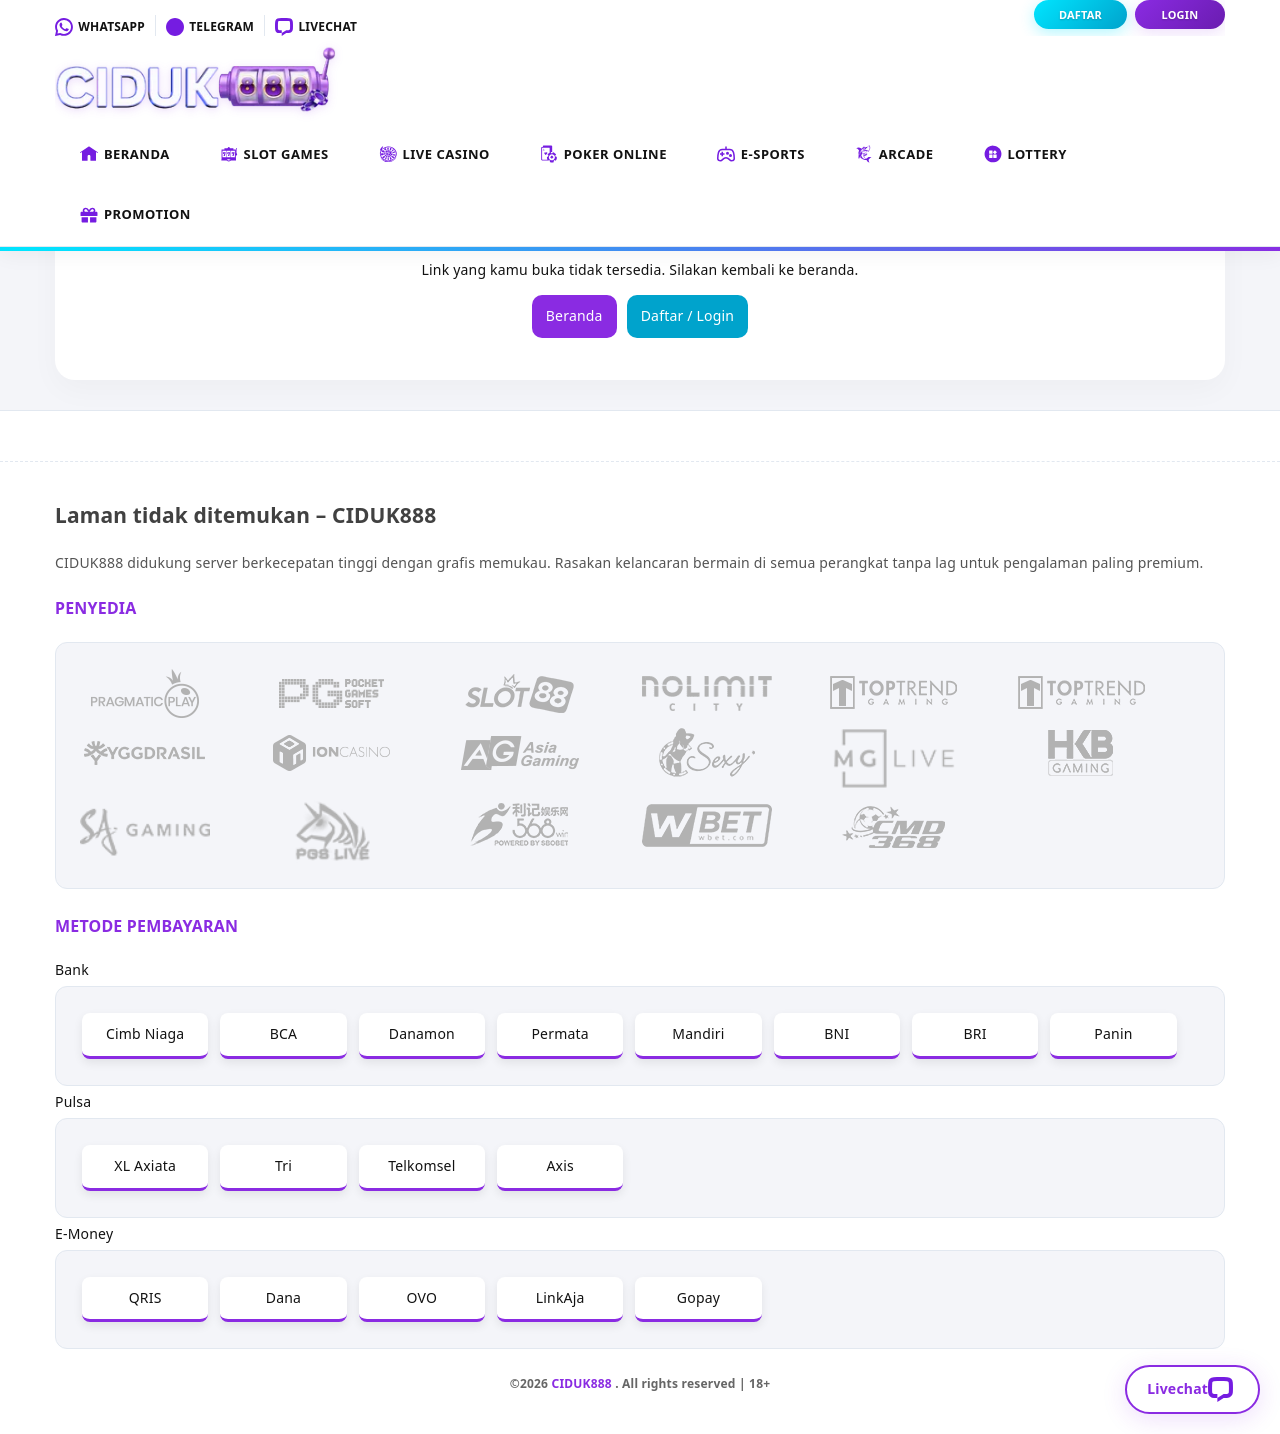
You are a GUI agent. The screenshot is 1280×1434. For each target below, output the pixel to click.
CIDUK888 (582, 1383)
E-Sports (761, 155)
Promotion (135, 215)
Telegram (210, 26)
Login (1180, 14)
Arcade (894, 155)
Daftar (1080, 14)
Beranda (125, 155)
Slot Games (274, 155)
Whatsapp (100, 26)
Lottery (1026, 155)
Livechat (316, 26)
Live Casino (434, 155)
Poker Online (603, 155)
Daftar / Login (688, 315)
